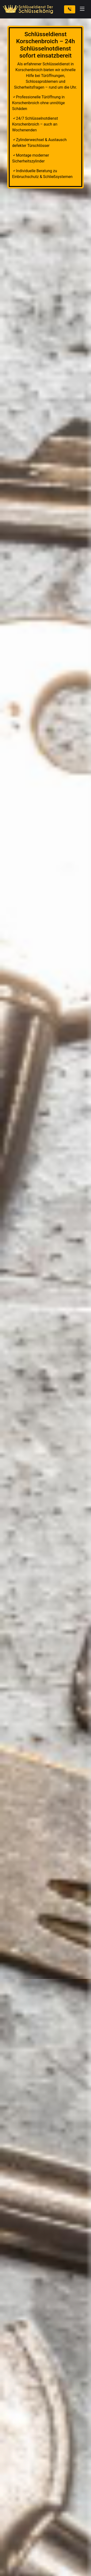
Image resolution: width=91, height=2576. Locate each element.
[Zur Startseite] (29, 9)
